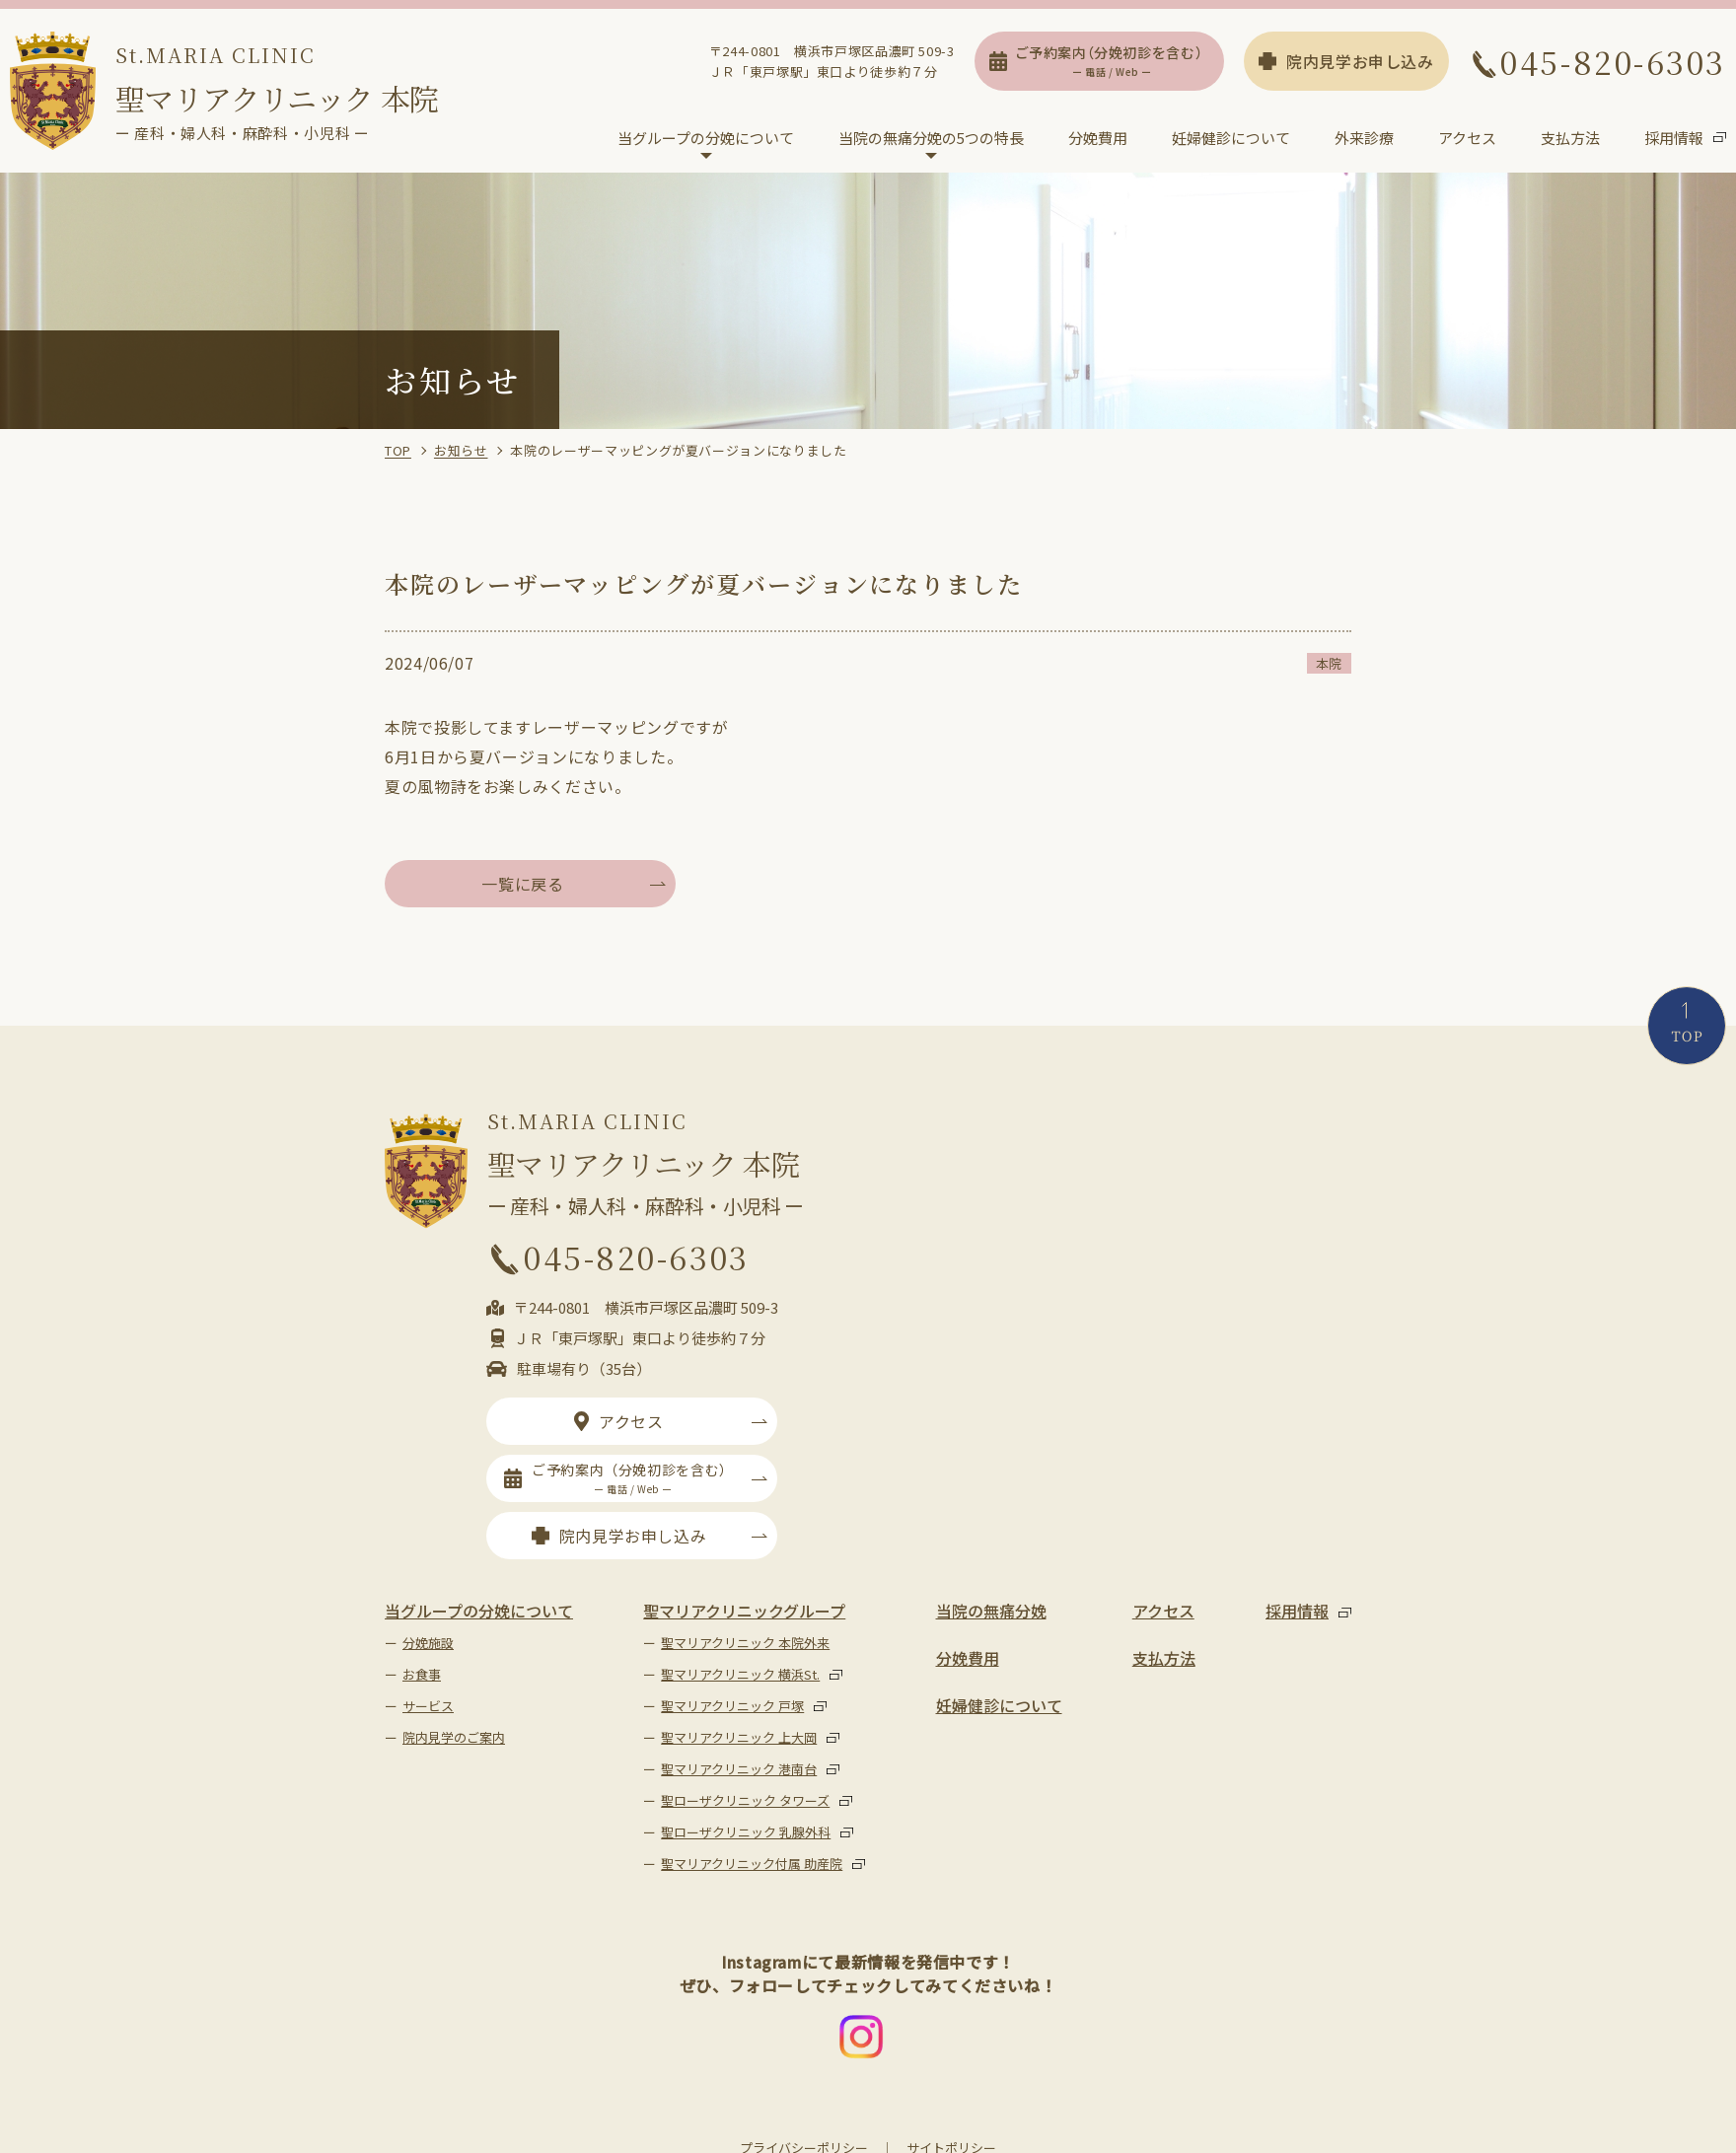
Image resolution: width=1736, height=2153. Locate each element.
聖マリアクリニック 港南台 (739, 1769)
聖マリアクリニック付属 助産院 (751, 1864)
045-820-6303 (1597, 61)
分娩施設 (428, 1643)
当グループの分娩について (705, 138)
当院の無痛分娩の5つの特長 (931, 138)
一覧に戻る (522, 885)
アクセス (1467, 138)
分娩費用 (1097, 138)
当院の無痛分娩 (991, 1611)
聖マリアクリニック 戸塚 (732, 1706)
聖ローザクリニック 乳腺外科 (746, 1833)
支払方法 (1570, 138)
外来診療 (1364, 138)
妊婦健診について (1231, 138)
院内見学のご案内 (453, 1738)
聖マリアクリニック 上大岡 (739, 1738)
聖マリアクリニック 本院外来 (745, 1643)
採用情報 (1673, 138)
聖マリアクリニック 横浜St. (740, 1675)
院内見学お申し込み (1346, 62)
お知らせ (461, 451)
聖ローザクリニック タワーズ (745, 1801)
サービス (428, 1706)
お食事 (421, 1675)
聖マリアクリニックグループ (744, 1611)
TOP (398, 451)
